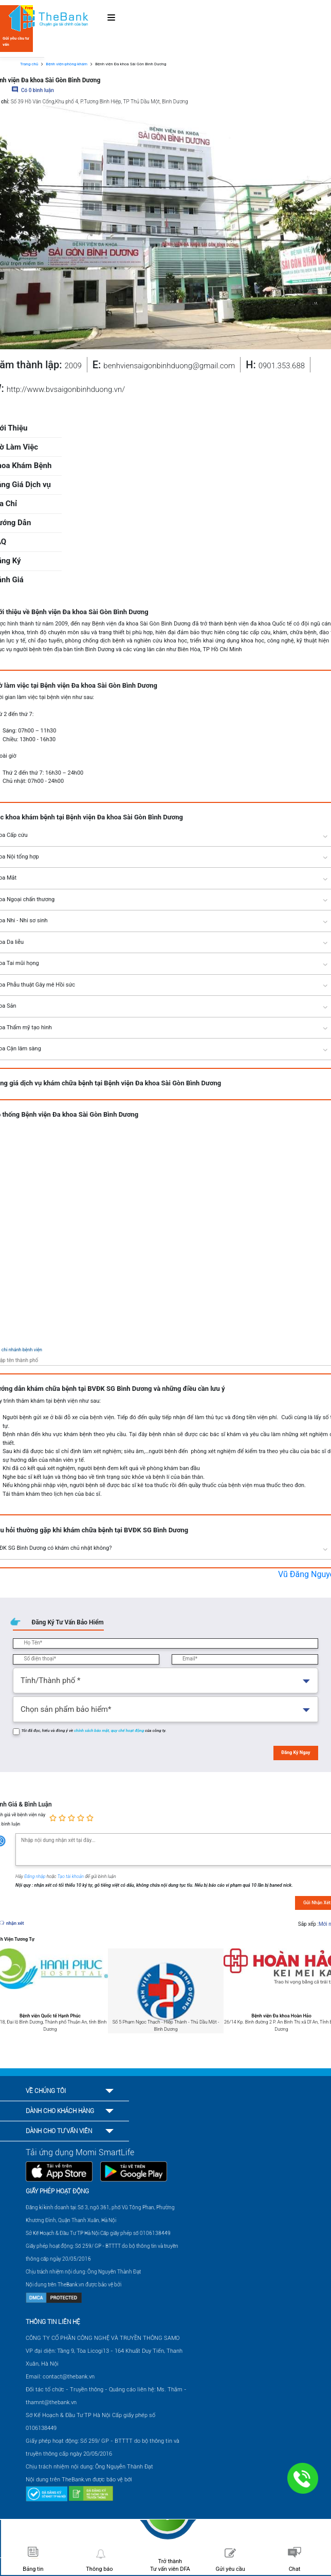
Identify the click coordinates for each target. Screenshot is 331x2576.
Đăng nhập (35, 1876)
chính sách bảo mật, (92, 1730)
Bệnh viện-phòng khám (66, 64)
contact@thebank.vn (69, 2376)
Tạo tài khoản (71, 1876)
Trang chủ (29, 64)
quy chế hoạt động (128, 1730)
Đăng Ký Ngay (295, 1752)
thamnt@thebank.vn (51, 2402)
